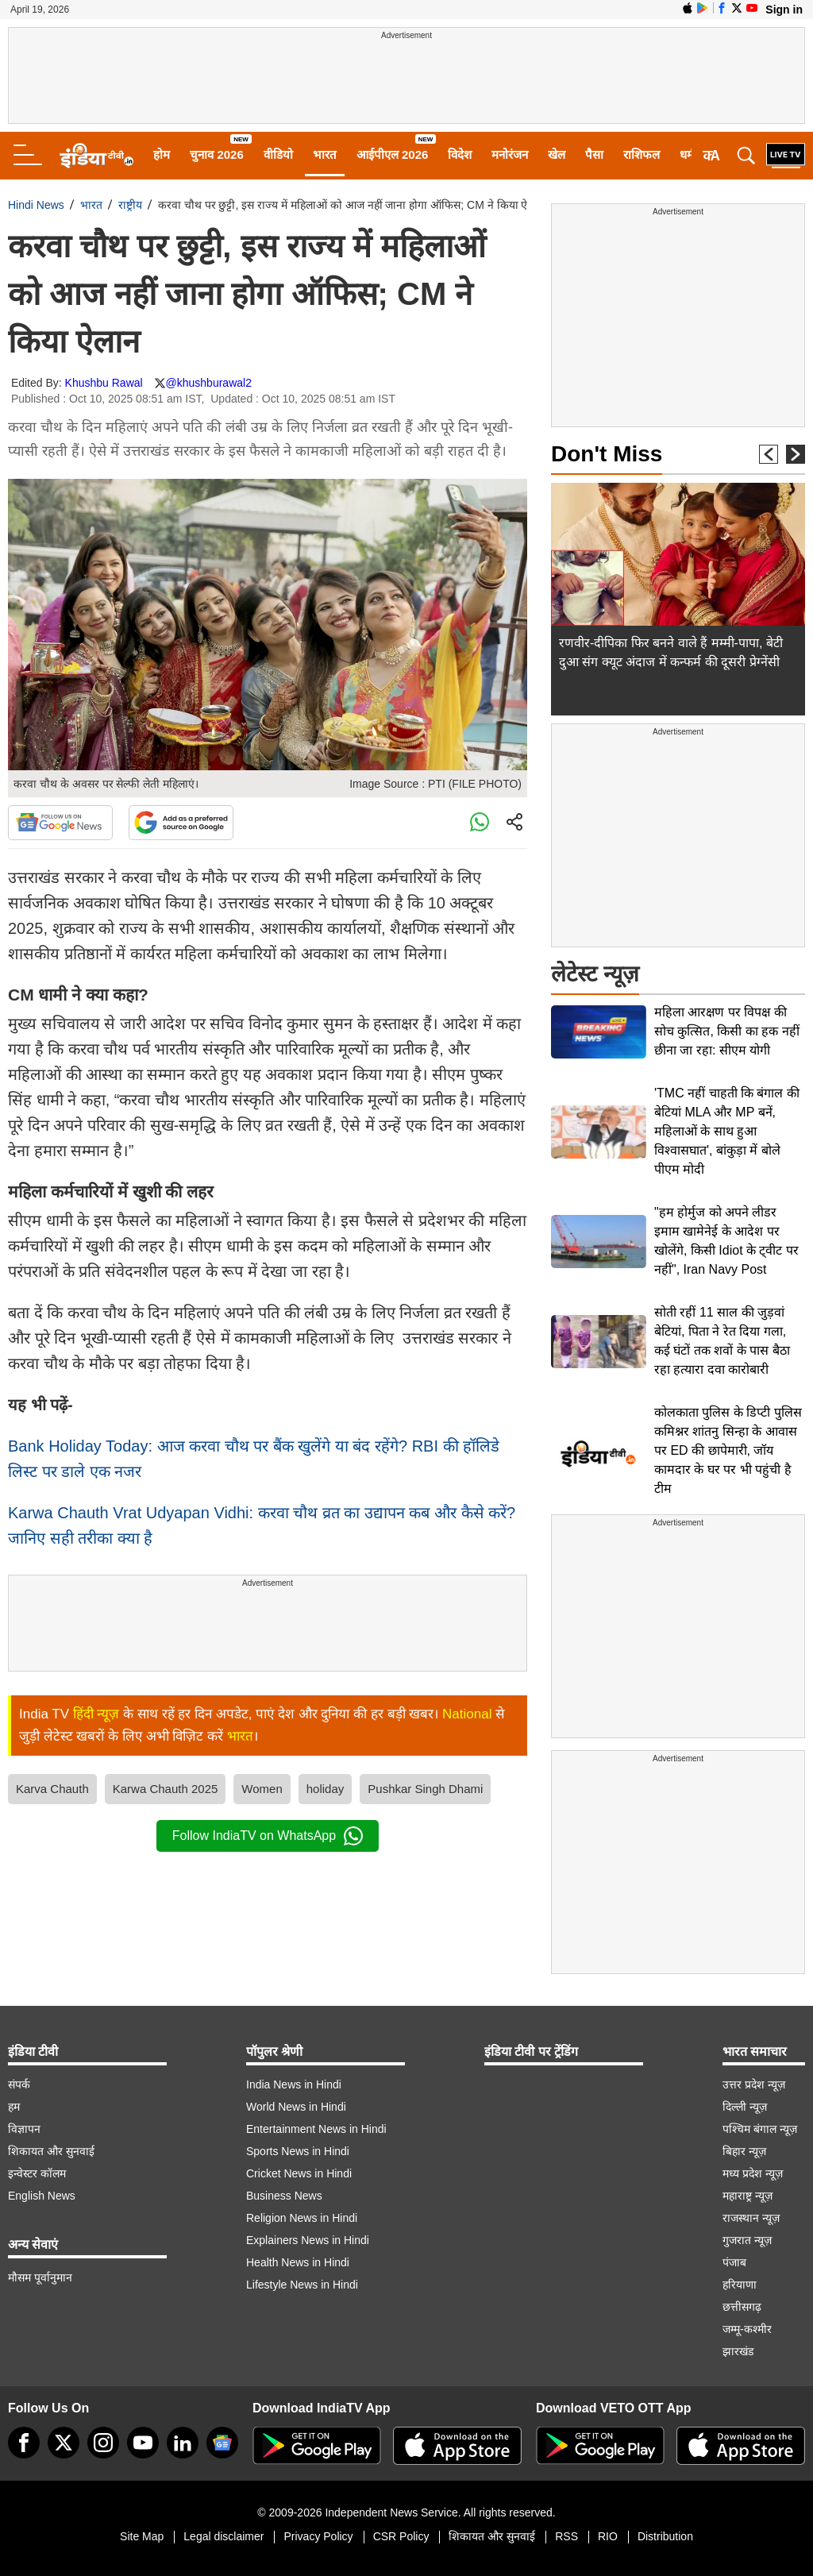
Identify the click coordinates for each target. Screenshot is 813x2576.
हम (14, 2106)
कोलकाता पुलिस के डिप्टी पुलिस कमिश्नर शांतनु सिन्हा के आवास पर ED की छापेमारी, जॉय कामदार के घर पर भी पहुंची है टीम (728, 1450)
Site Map (142, 2536)
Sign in (784, 9)
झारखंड (737, 2351)
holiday (325, 1788)
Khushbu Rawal (104, 382)
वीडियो (278, 154)
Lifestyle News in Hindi (302, 2284)
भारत (325, 154)
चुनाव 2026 (217, 154)
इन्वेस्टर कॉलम (37, 2173)
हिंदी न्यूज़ (96, 1714)
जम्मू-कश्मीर (747, 2329)
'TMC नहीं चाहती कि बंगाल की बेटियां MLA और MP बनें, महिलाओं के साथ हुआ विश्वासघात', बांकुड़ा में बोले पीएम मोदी (727, 1131)
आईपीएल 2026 (392, 154)
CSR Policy (401, 2536)
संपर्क (19, 2084)
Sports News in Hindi (297, 2151)
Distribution (665, 2536)
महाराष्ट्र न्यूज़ (747, 2195)
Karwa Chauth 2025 (165, 1788)
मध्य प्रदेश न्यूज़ (752, 2173)
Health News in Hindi (297, 2262)
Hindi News (36, 205)
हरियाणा (739, 2284)
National (466, 1714)
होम (161, 154)
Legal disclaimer (223, 2536)
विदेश (460, 154)
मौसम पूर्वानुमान (40, 2277)
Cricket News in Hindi (299, 2173)
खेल (556, 154)
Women (261, 1788)
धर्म (687, 154)
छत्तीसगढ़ (741, 2306)
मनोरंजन (509, 154)
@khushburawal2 (209, 382)
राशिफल (641, 154)
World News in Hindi (296, 2106)
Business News (284, 2195)
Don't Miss (606, 454)
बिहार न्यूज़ (744, 2151)
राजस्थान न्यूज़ (751, 2218)
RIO (608, 2536)
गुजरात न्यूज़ (747, 2240)
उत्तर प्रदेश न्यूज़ (753, 2084)
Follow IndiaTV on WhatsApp (267, 1835)
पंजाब (734, 2262)
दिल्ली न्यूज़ (744, 2106)
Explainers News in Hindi (307, 2240)
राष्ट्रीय (130, 205)
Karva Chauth (52, 1788)
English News (41, 2195)
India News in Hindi (293, 2084)
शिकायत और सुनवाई (51, 2151)
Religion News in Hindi (301, 2218)
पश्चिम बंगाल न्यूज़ (759, 2129)
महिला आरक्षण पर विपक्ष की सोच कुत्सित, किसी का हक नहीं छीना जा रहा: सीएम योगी (727, 1031)
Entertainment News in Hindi (316, 2129)
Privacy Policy (318, 2536)
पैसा (594, 154)
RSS (566, 2536)
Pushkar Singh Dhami (425, 1788)
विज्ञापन (24, 2129)
